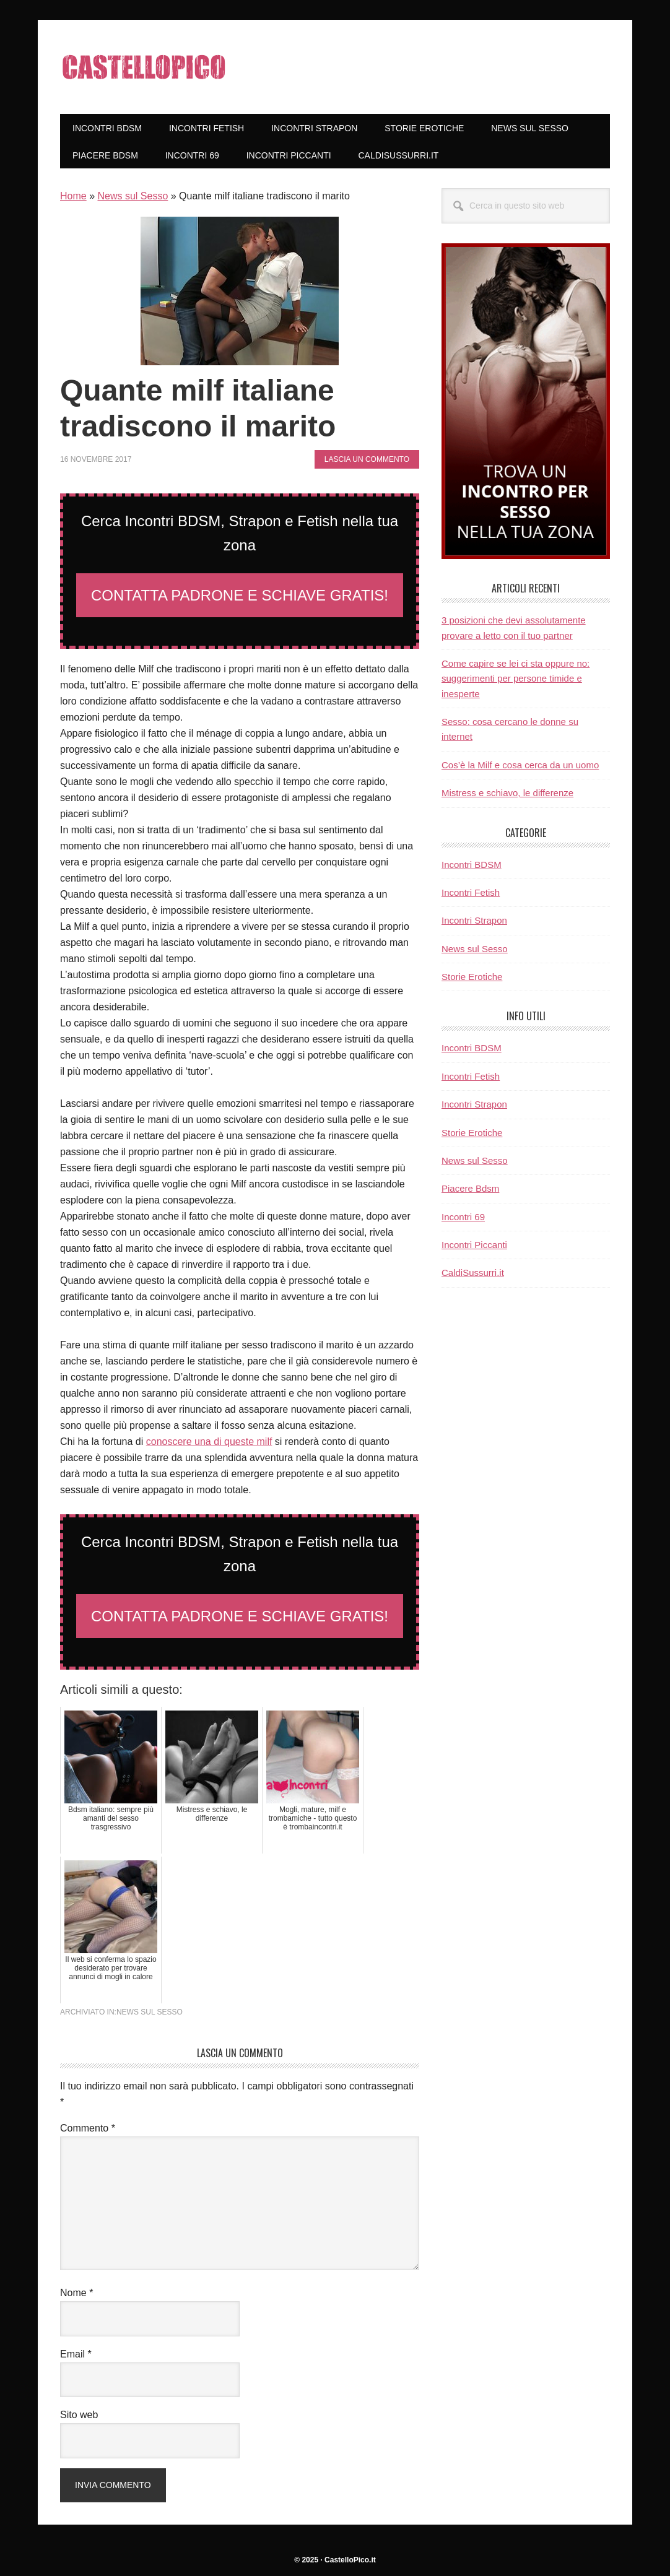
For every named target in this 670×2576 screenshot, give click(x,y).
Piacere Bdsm (470, 1188)
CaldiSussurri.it (473, 1272)
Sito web (79, 2414)
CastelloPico (143, 67)
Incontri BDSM (472, 864)
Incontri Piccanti (474, 1244)
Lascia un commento (366, 459)
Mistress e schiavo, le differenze (507, 792)
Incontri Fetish (471, 892)
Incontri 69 (463, 1217)
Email (76, 2354)
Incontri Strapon (474, 920)
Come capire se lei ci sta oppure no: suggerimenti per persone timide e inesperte (516, 678)
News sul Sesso (132, 196)
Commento (87, 2128)
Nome (76, 2293)
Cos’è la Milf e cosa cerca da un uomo (520, 765)
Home (73, 196)
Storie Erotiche (472, 976)
